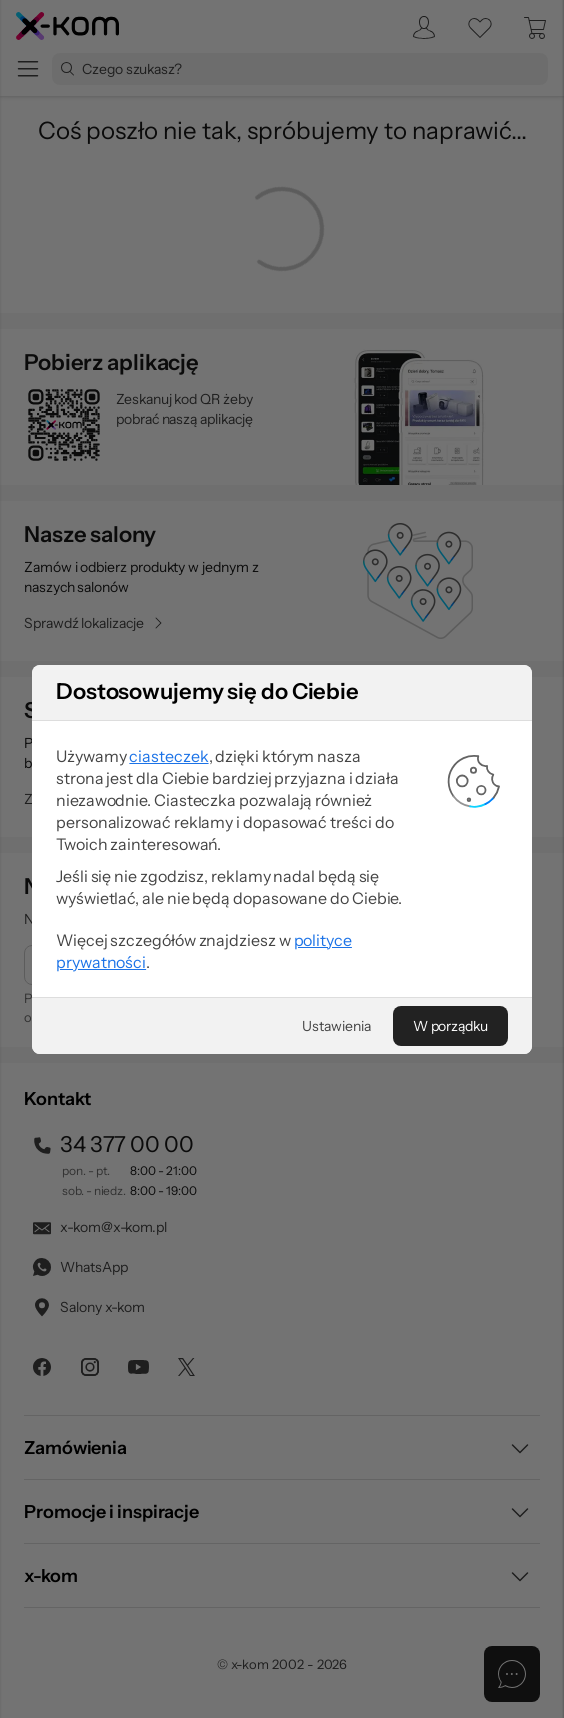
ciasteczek (168, 756)
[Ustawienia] (336, 1026)
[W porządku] (450, 1026)
